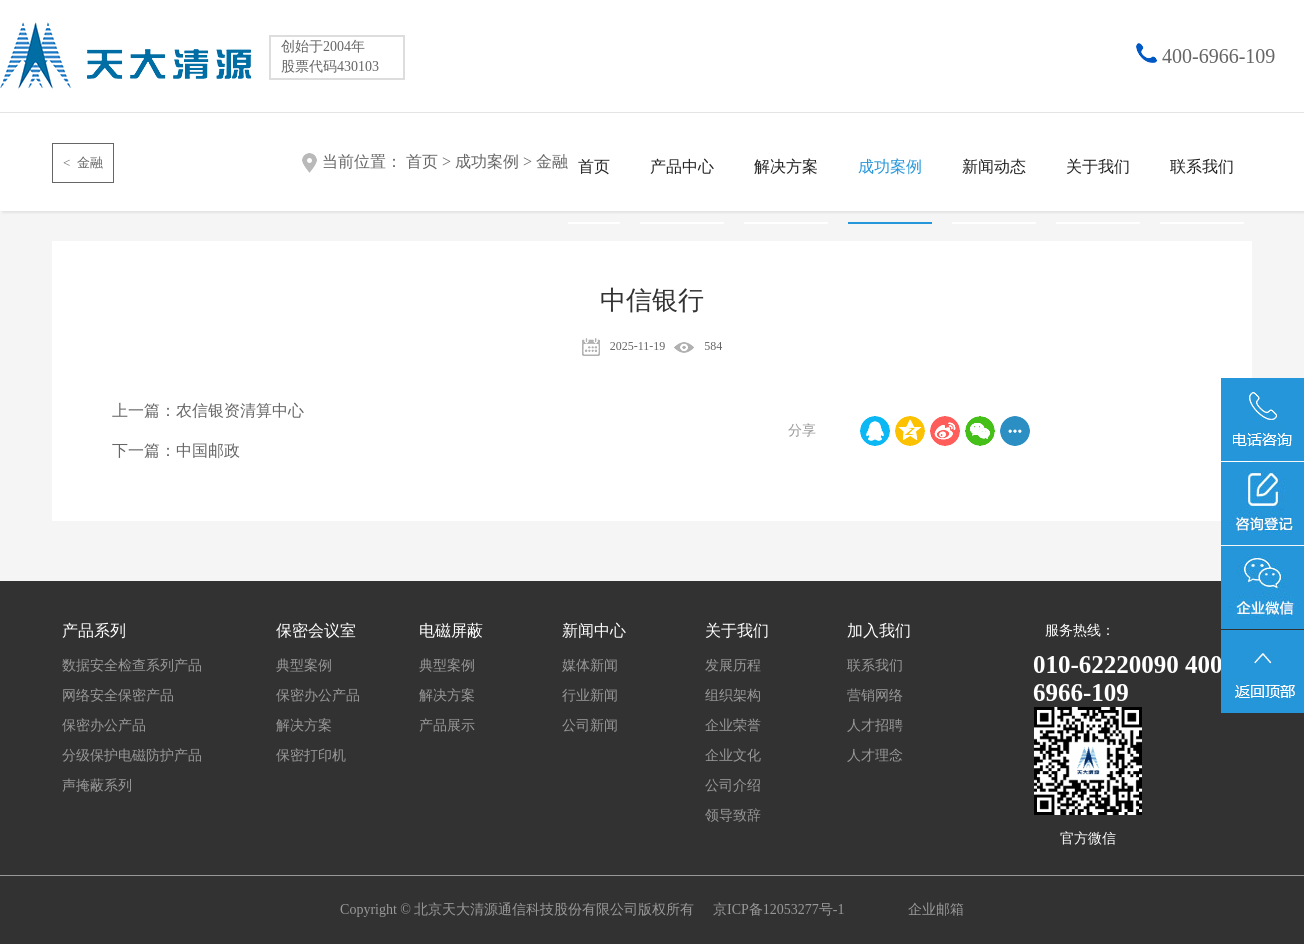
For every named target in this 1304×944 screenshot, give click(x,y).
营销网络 (875, 695)
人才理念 (875, 755)
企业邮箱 (936, 909)
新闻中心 (594, 630)
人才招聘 (875, 725)
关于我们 (1098, 166)
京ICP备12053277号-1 (780, 909)
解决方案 (786, 166)
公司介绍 (733, 785)
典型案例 (304, 665)
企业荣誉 (733, 725)
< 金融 (83, 162)
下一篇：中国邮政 (176, 450)
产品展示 (447, 725)
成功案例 (890, 166)
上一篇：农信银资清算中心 (208, 410)
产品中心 (682, 166)
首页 (594, 166)
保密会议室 (316, 630)
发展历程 (733, 665)
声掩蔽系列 (97, 785)
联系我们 (1202, 166)
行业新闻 (590, 695)
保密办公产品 (104, 725)
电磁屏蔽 (451, 630)
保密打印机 (311, 755)
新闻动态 (994, 166)
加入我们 (879, 630)
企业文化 (733, 755)
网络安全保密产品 (118, 695)
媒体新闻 (590, 665)
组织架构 (733, 695)
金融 (552, 161)
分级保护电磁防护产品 (132, 755)
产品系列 (94, 630)
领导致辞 (733, 815)
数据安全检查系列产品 (132, 665)
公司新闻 (590, 725)
